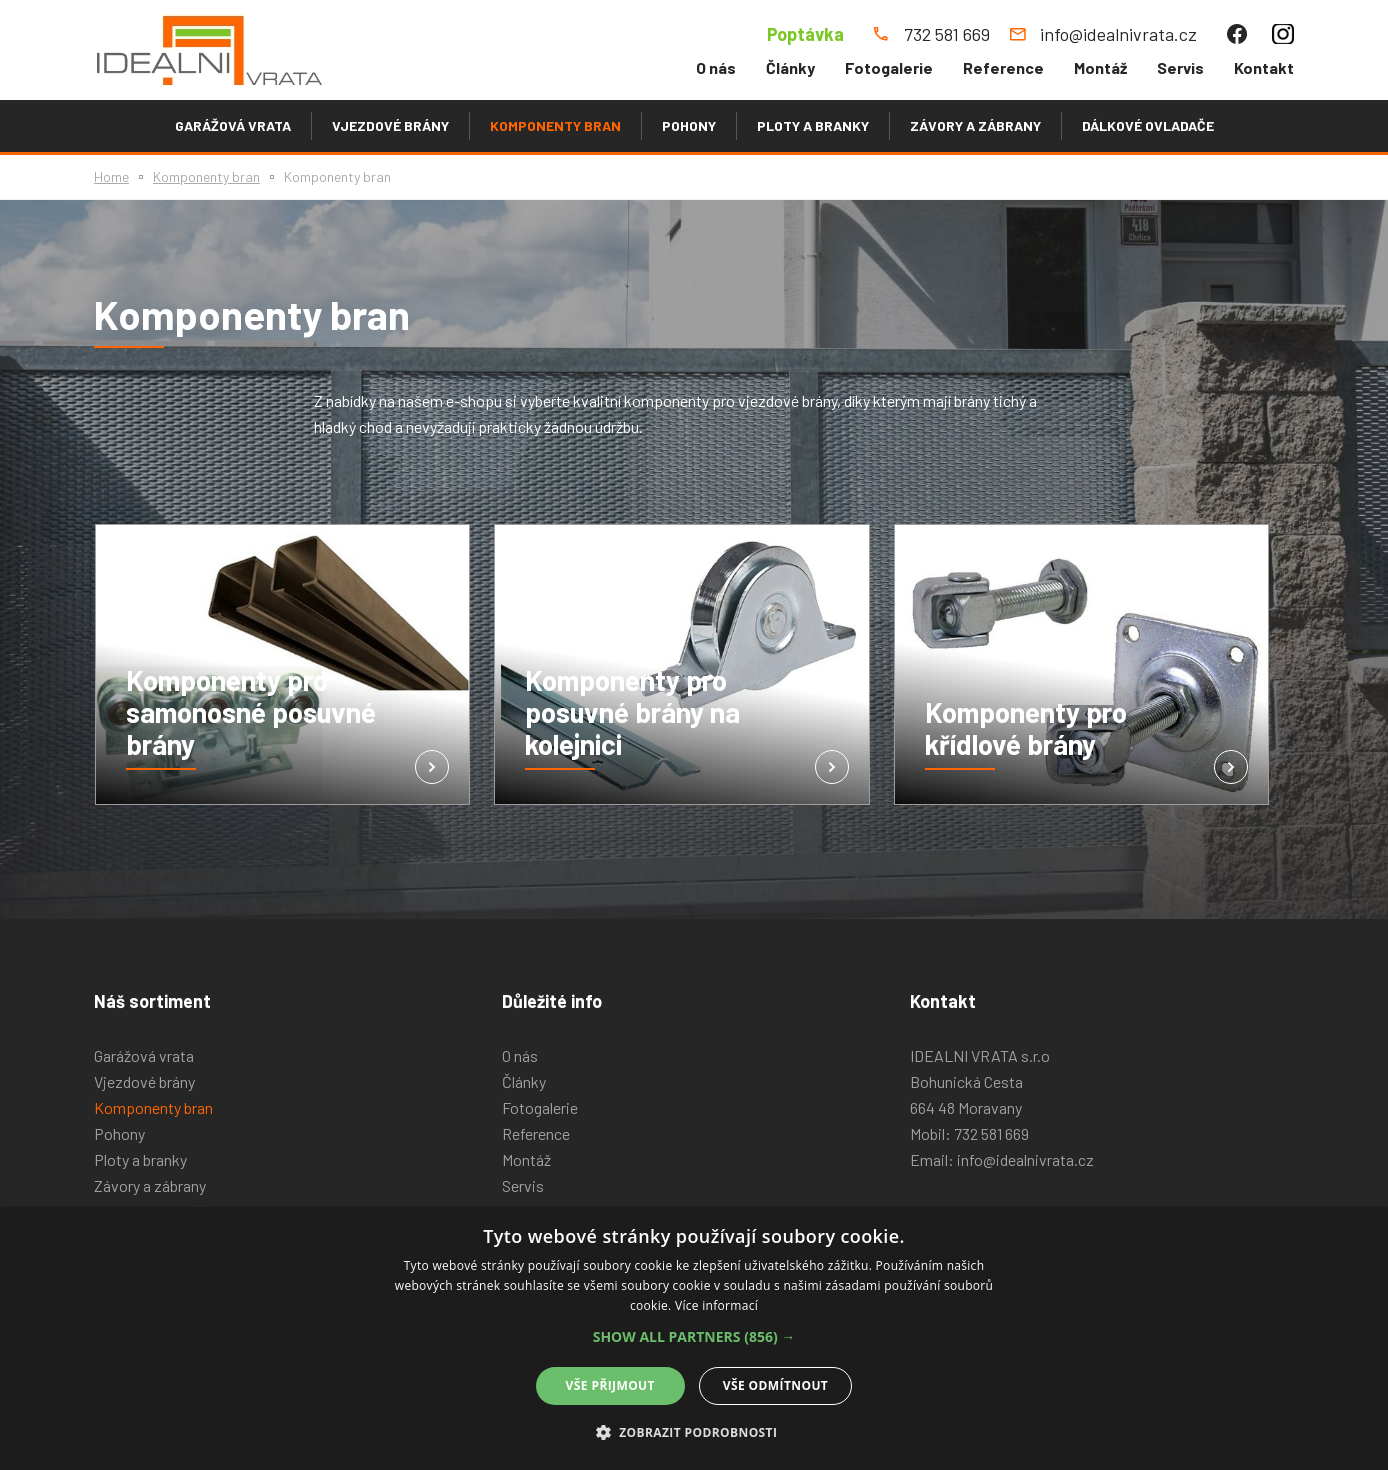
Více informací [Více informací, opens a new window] (716, 1305)
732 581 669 (991, 1133)
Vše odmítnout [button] (775, 1385)
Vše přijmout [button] (610, 1385)
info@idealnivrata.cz (1025, 1159)
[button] (694, 1337)
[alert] (694, 1338)
